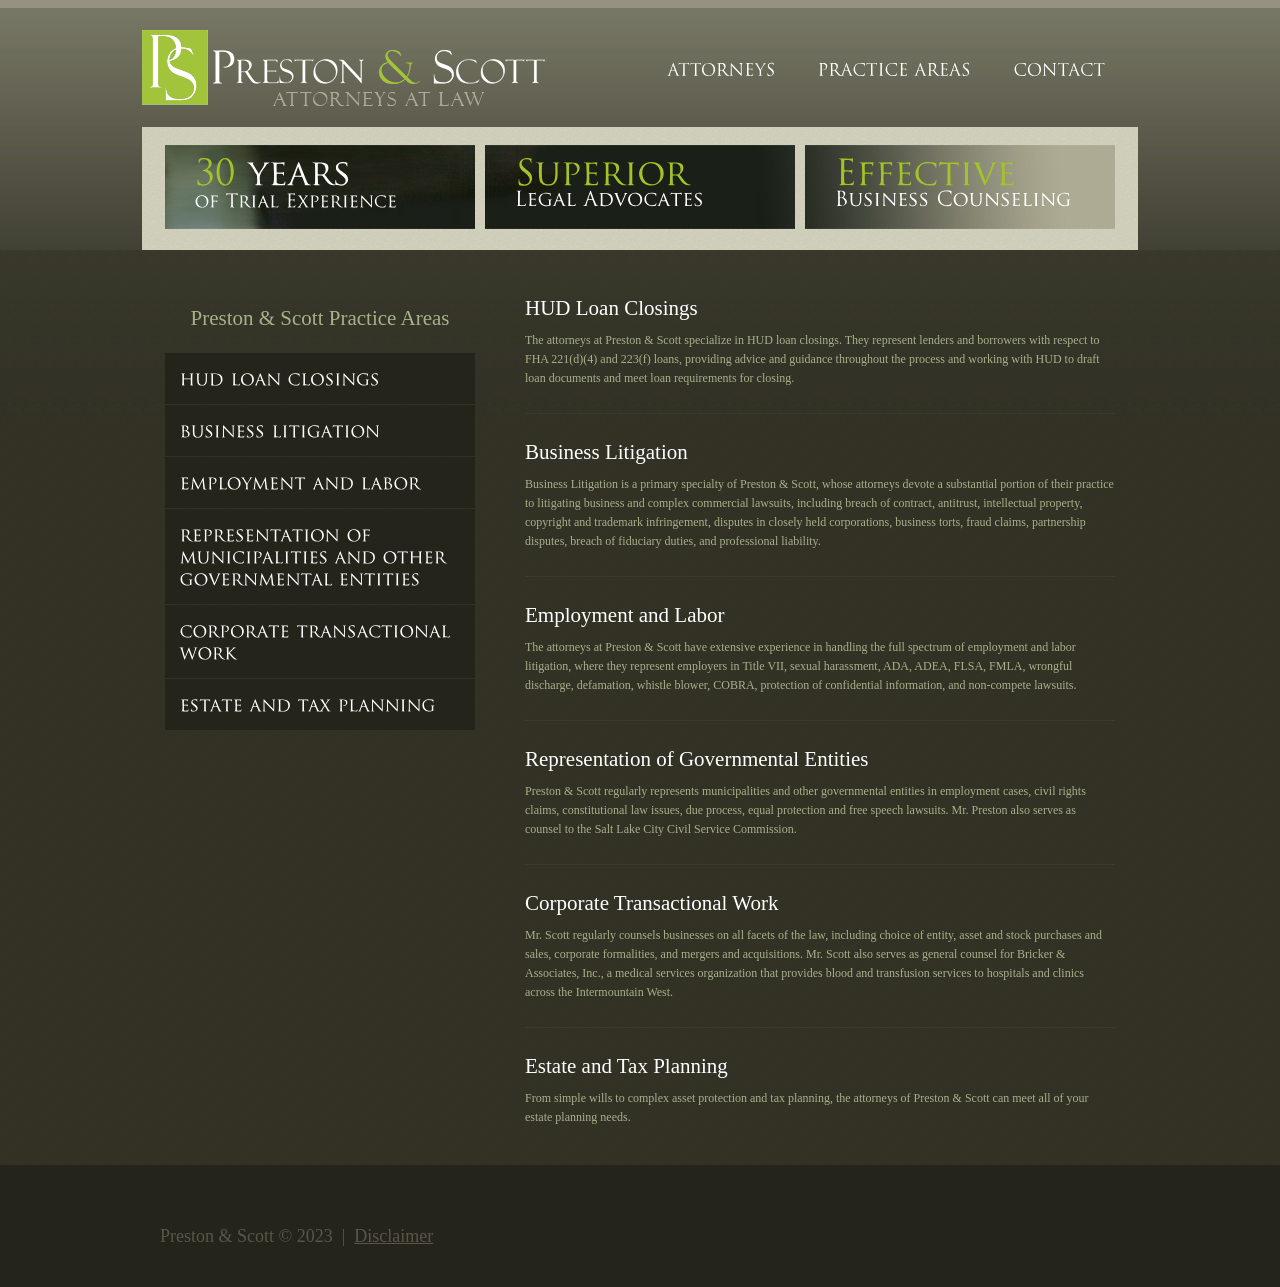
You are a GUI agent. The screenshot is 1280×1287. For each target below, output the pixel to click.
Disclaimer (393, 1236)
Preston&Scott (347, 70)
